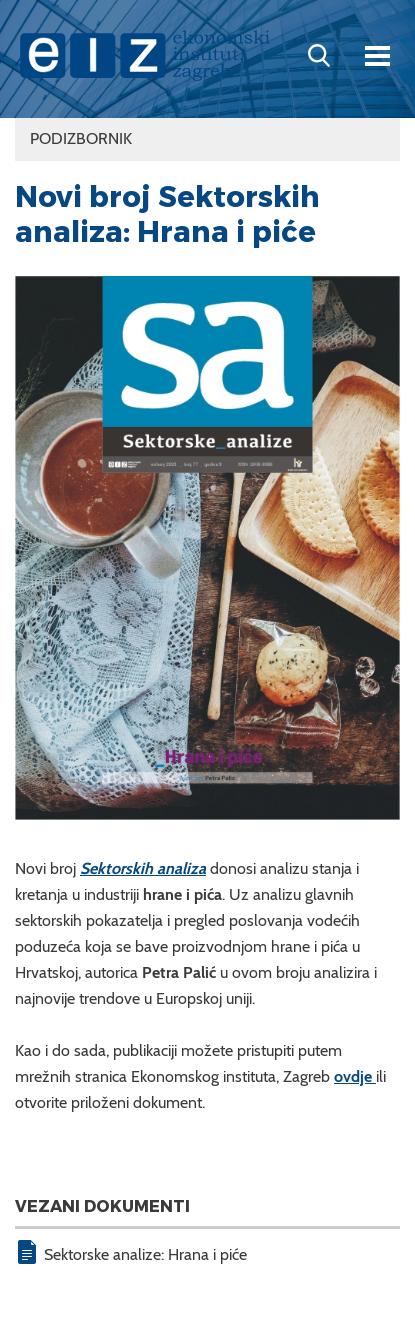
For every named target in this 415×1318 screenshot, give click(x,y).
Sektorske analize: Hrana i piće (145, 1254)
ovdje (355, 1076)
